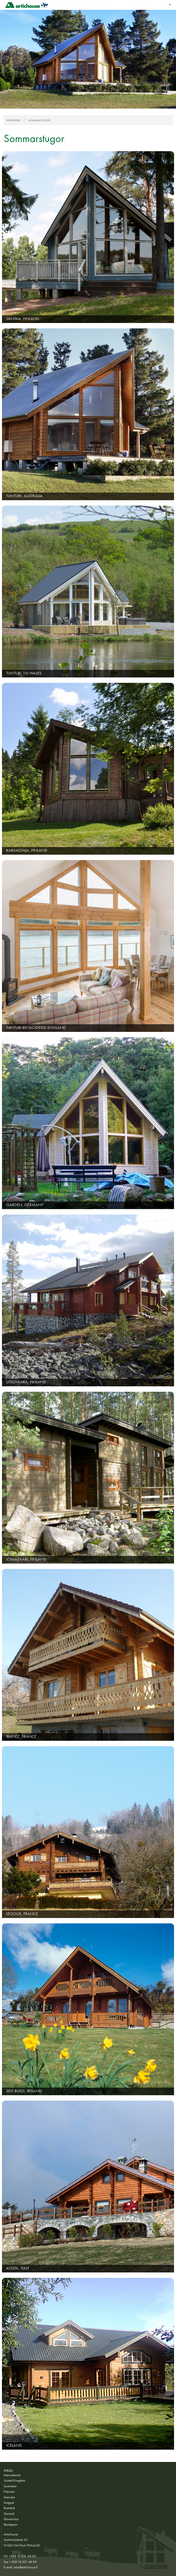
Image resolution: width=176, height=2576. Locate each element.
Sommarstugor (39, 120)
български (10, 2524)
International (12, 2475)
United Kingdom (14, 2480)
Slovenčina (11, 2519)
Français (9, 2491)
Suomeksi (10, 2486)
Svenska (9, 2497)
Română (9, 2508)
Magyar (9, 2502)
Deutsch (9, 2513)
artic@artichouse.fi (26, 2567)
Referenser (13, 120)
